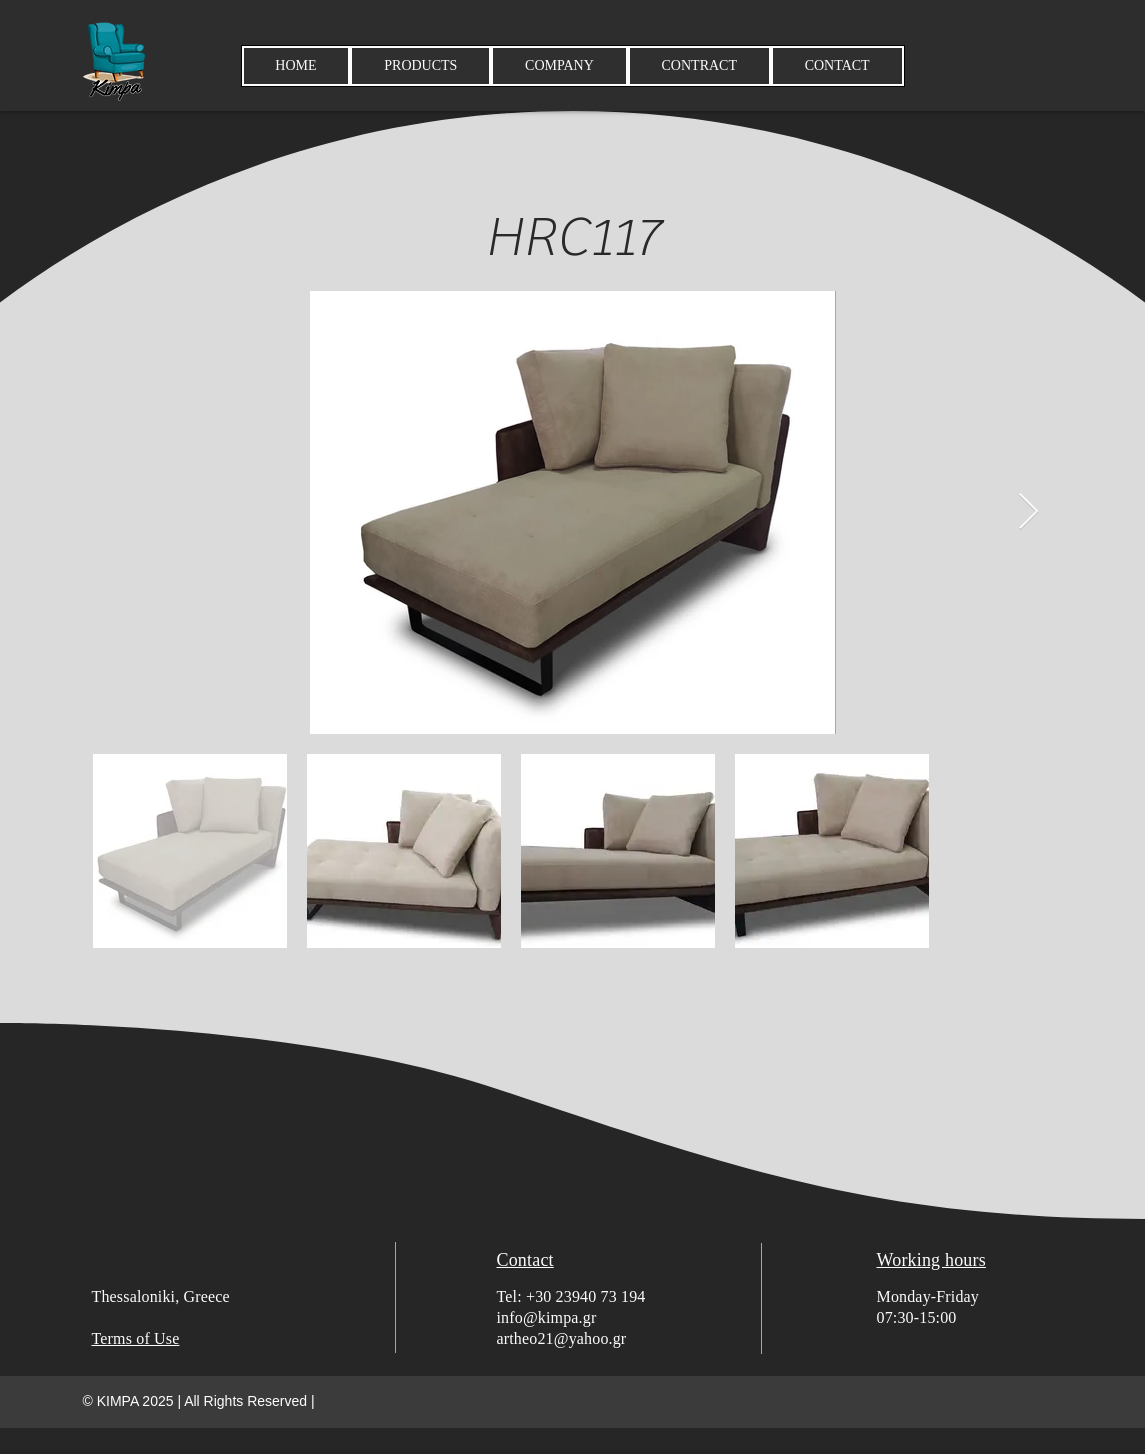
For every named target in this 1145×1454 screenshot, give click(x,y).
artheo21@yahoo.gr (562, 1338)
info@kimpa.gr (547, 1317)
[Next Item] (1028, 512)
